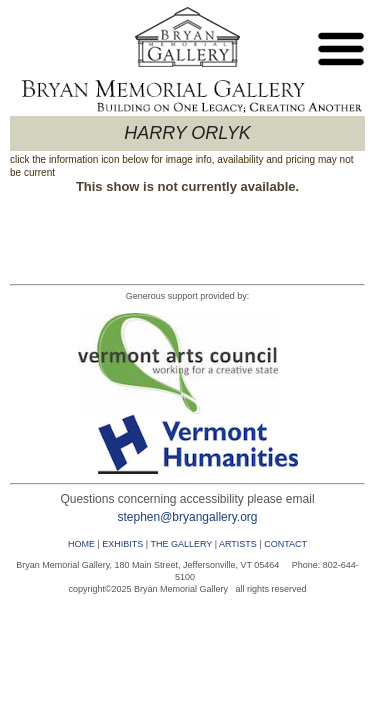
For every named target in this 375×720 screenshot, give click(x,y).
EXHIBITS (122, 544)
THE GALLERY (181, 544)
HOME (81, 544)
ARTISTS (238, 544)
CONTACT (285, 544)
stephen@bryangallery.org (187, 517)
